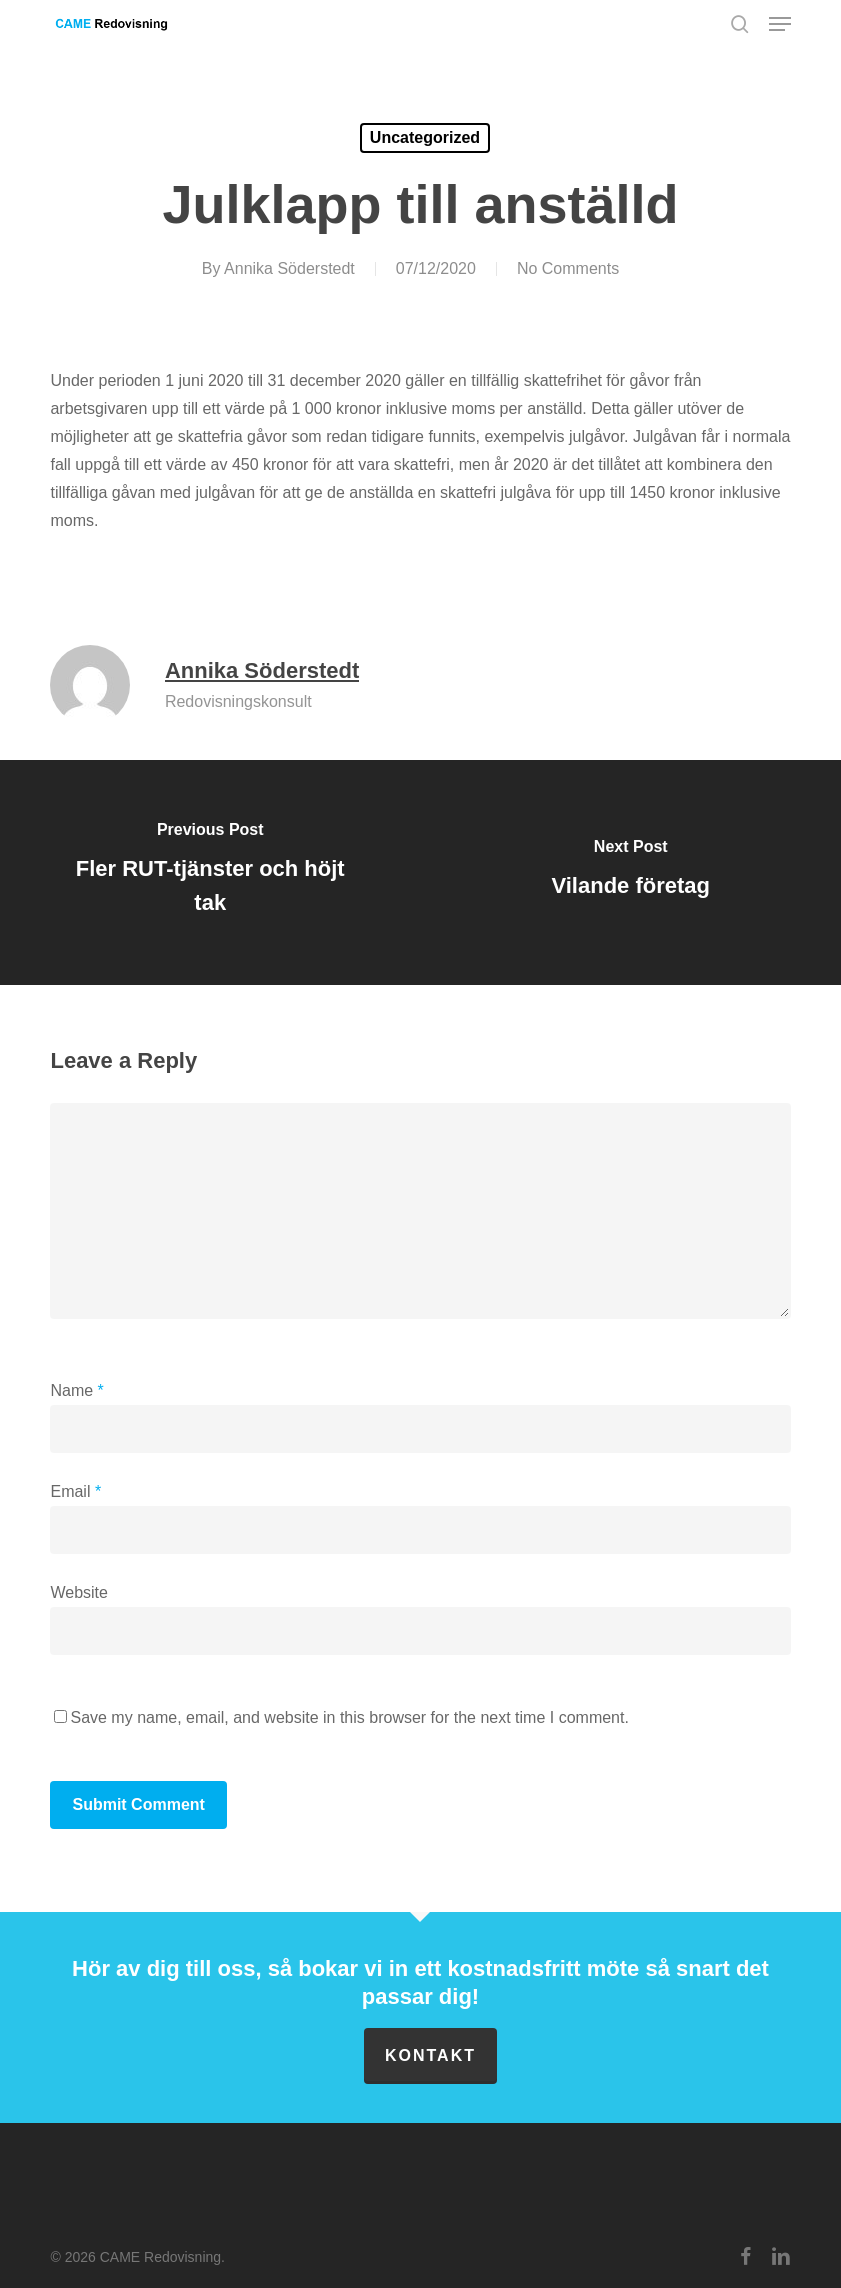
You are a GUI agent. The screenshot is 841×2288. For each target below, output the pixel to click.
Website (79, 1592)
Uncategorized (425, 137)
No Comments (568, 268)
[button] (780, 24)
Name (76, 1390)
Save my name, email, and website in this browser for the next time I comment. (349, 1717)
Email (75, 1491)
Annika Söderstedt (289, 268)
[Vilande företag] (630, 872)
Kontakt (430, 2055)
